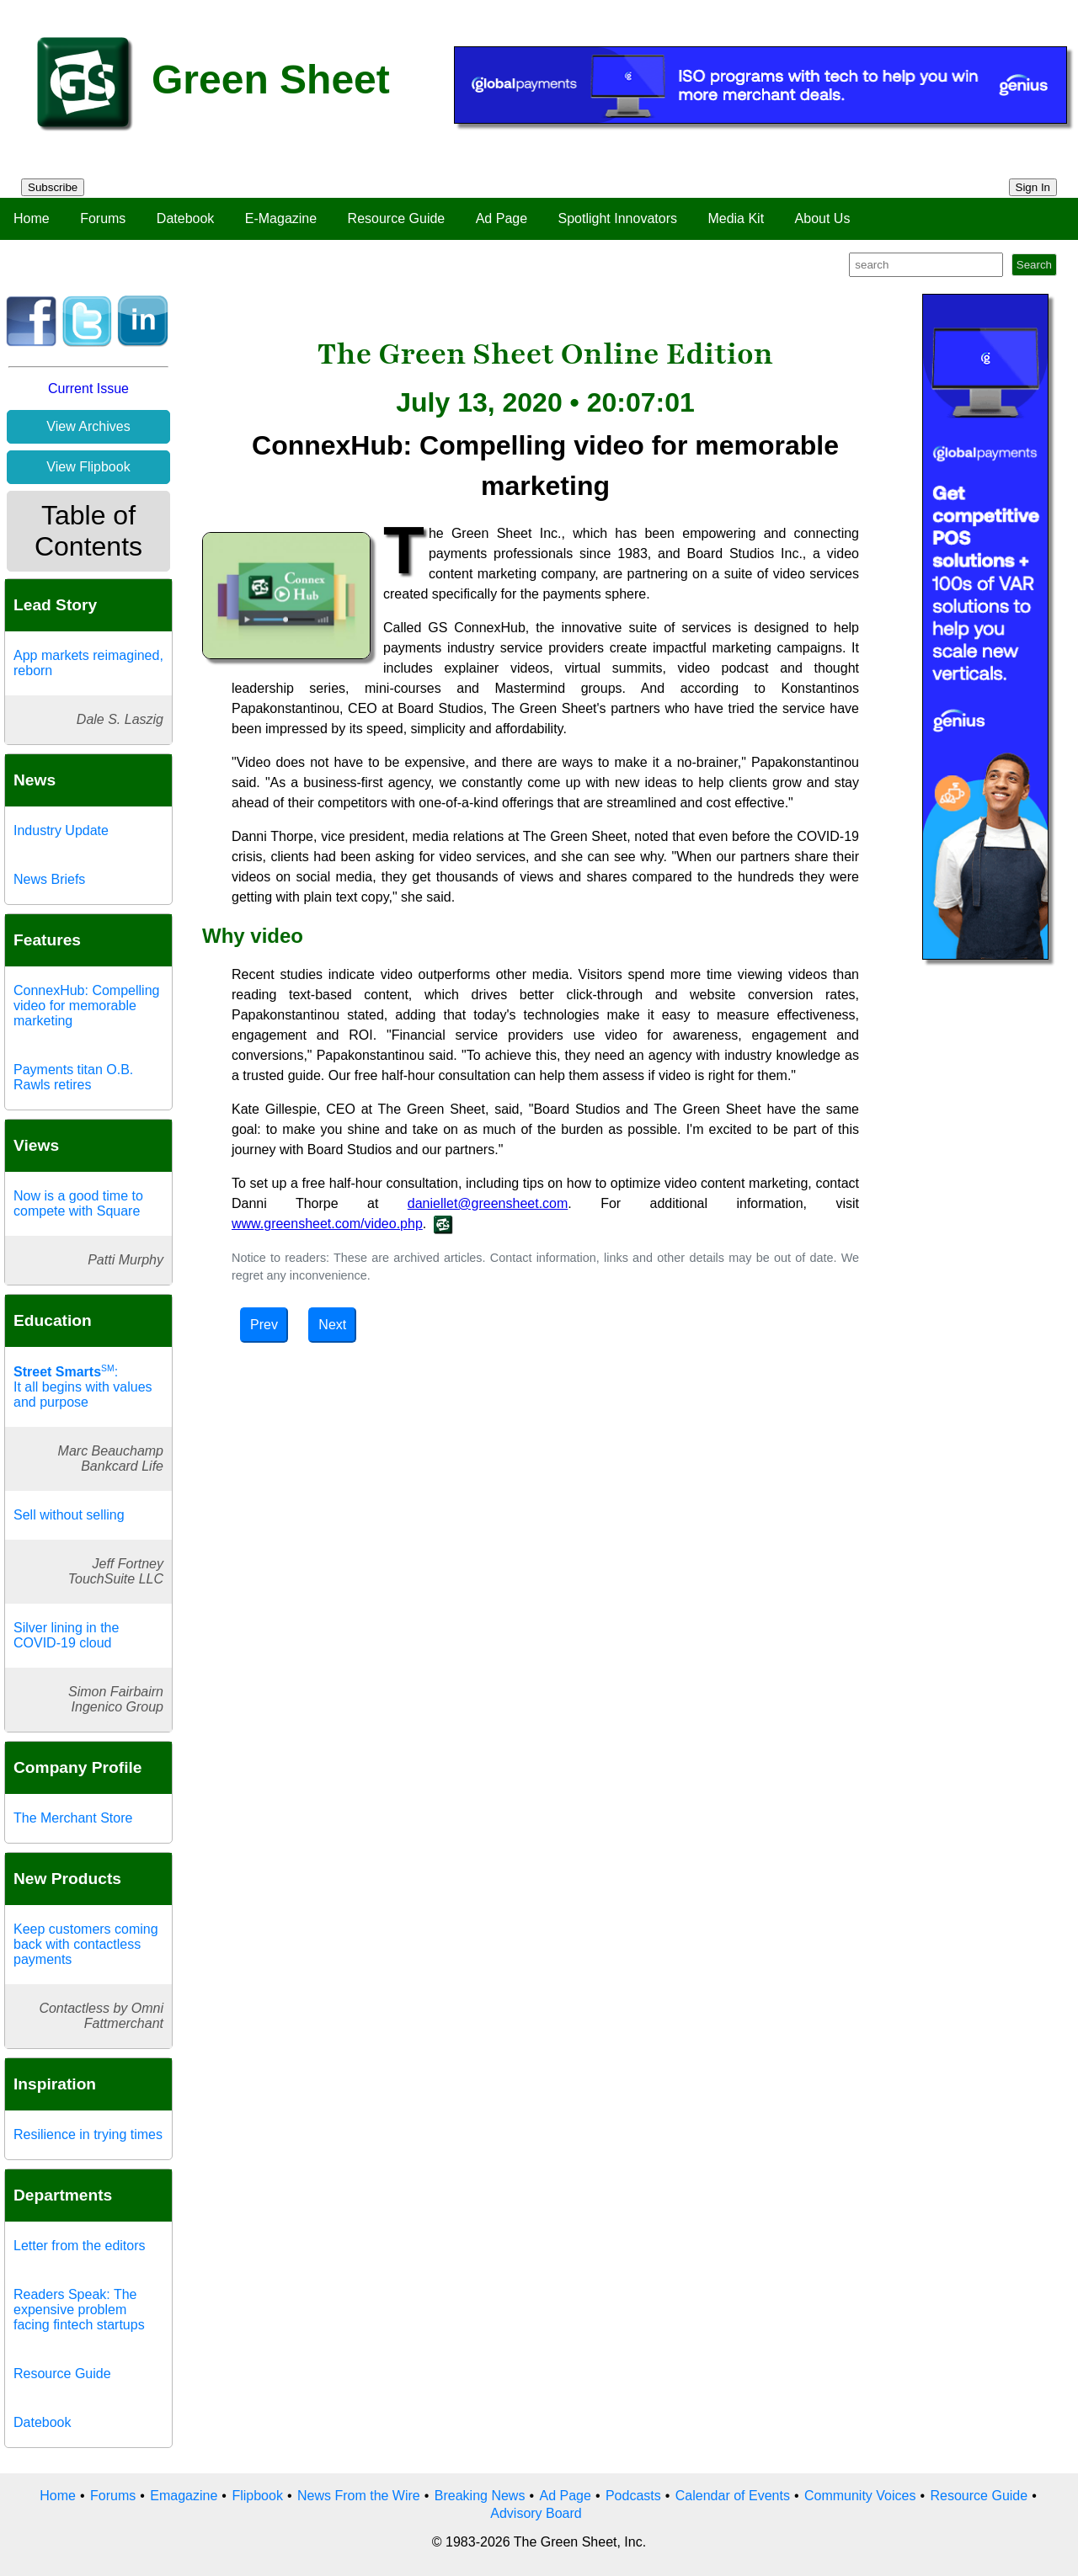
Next (332, 1324)
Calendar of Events (732, 2495)
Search (1034, 264)
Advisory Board (536, 2513)
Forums (102, 218)
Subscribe (52, 187)
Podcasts (633, 2495)
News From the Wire (358, 2495)
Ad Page (501, 218)
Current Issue (88, 388)
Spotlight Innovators (617, 218)
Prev (264, 1324)
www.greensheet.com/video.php (327, 1223)
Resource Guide (397, 218)
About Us (823, 218)
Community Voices (860, 2495)
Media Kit (735, 218)
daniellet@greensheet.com (488, 1203)
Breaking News (480, 2495)
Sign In (1033, 187)
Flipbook (257, 2495)
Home (31, 218)
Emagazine (183, 2495)
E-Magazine (281, 218)
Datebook (186, 218)
